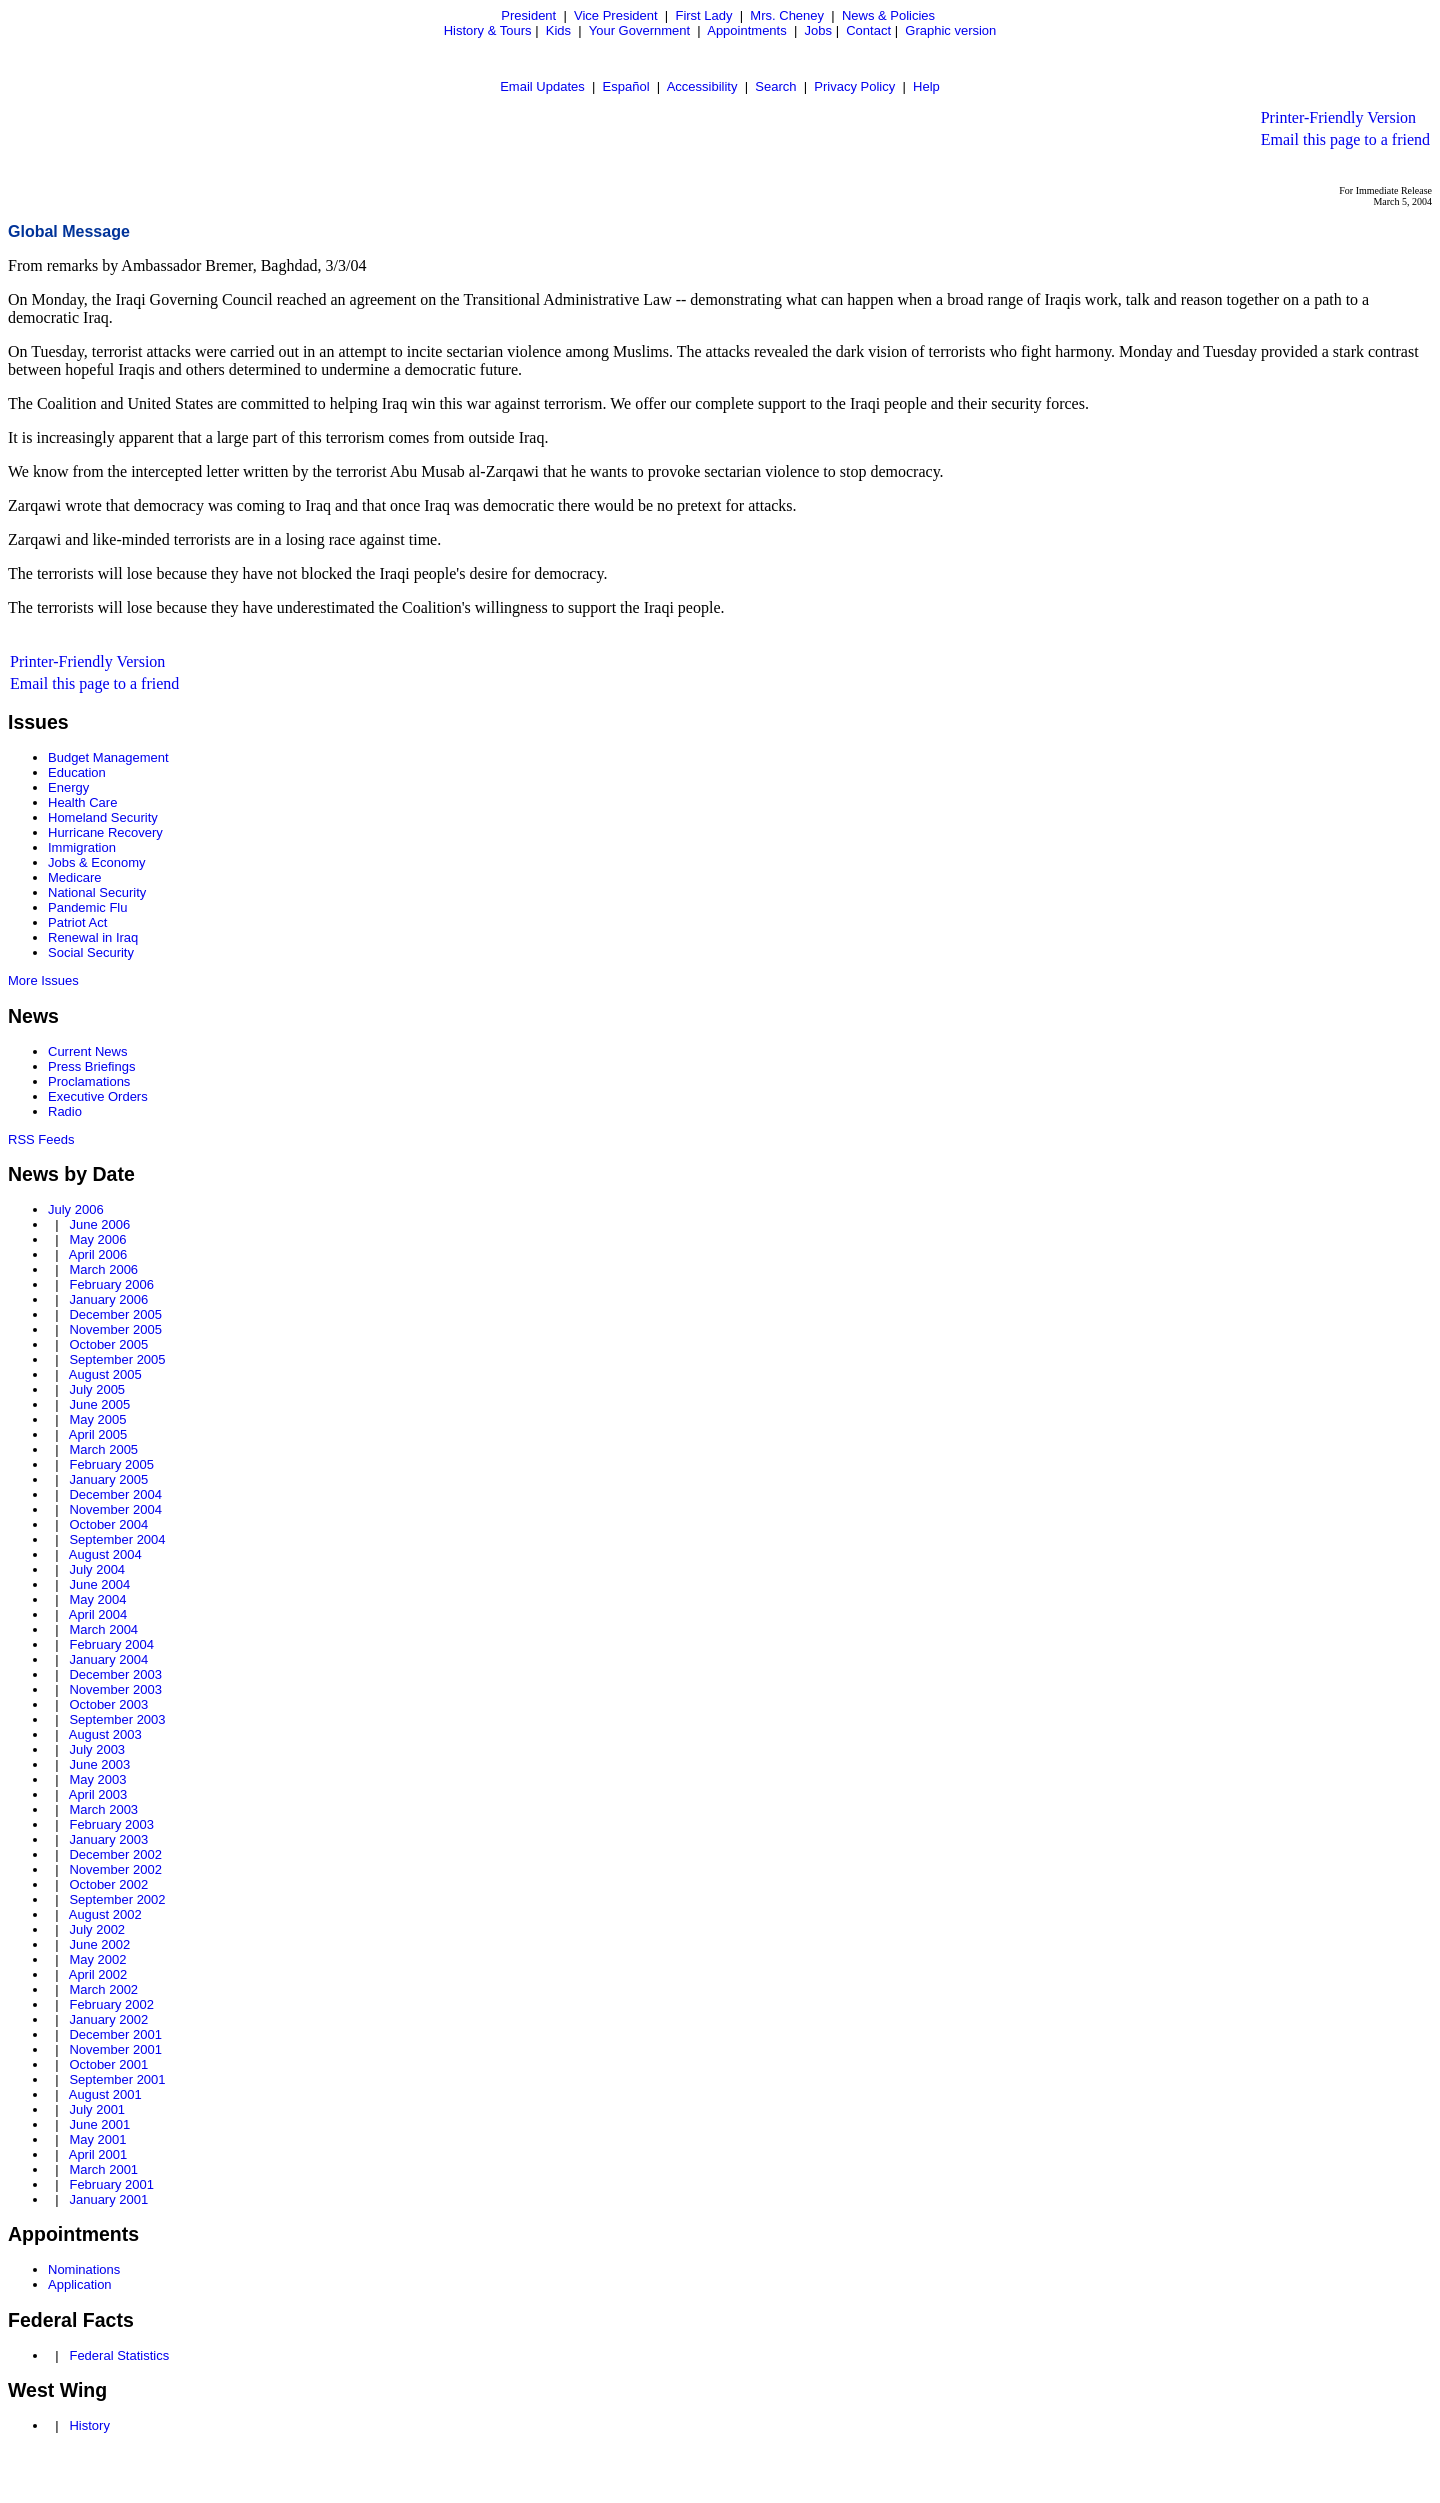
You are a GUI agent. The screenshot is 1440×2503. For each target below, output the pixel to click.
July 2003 (97, 1749)
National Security (97, 892)
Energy (68, 787)
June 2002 (99, 1944)
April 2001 (98, 2154)
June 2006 (99, 1224)
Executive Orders (98, 1096)
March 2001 (103, 2169)
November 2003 (115, 1689)
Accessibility (702, 86)
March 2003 (103, 1809)
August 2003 (105, 1734)
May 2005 (97, 1419)
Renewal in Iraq (93, 937)
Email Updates (542, 86)
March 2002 (103, 1989)
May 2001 (97, 2139)
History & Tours (488, 30)
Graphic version (950, 30)
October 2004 (108, 1524)
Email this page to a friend (1345, 139)
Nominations (84, 2269)
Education (77, 772)
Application (80, 2284)
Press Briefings (91, 1066)
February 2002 (111, 2004)
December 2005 (115, 1314)
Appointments (747, 30)
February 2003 (111, 1824)
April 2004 (98, 1614)
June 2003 (99, 1764)
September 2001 (117, 2079)
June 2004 (99, 1584)
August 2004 (105, 1554)
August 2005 (105, 1374)
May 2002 (97, 1959)
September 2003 (117, 1719)
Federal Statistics (119, 2355)
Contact (868, 30)
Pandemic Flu (87, 907)
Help (926, 86)
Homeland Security (103, 817)
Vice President (616, 15)
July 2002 (97, 1929)
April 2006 (98, 1254)
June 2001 (99, 2124)
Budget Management (108, 757)
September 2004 (117, 1539)
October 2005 (108, 1344)
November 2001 (115, 2049)
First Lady (703, 15)
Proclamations (89, 1081)
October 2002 (108, 1884)
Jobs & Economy (97, 862)
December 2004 (115, 1494)
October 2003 (108, 1704)
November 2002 (115, 1869)
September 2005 (117, 1359)
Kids (558, 30)
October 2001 (108, 2064)
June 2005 (99, 1404)
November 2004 (115, 1509)
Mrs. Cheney (787, 15)
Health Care (82, 802)
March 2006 (103, 1269)
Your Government (639, 30)
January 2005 (108, 1479)
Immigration (82, 847)
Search (775, 86)
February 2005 (111, 1464)
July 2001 (97, 2109)
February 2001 (111, 2184)
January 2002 (108, 2019)
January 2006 (108, 1299)
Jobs (818, 30)
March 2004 (103, 1629)
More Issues (43, 980)
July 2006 (76, 1209)
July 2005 (97, 1389)
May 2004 (97, 1599)
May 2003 (97, 1779)
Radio (65, 1111)
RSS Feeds (41, 1139)
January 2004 (108, 1659)
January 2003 (108, 1839)
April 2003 (98, 1794)
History (89, 2425)
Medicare (74, 877)
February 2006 (111, 1284)
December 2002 (115, 1854)
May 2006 (97, 1239)
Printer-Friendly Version (1338, 117)
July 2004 (97, 1569)
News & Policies (888, 15)
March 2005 (103, 1449)
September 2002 (117, 1899)
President (528, 15)
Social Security (91, 952)
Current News (87, 1051)
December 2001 (115, 2034)
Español (626, 86)
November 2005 (115, 1329)
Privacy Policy (854, 86)
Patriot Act (77, 922)
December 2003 (115, 1674)
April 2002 (98, 1974)
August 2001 (105, 2094)
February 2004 (111, 1644)
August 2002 (105, 1914)
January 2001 (108, 2199)
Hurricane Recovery (105, 832)
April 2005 (98, 1434)
